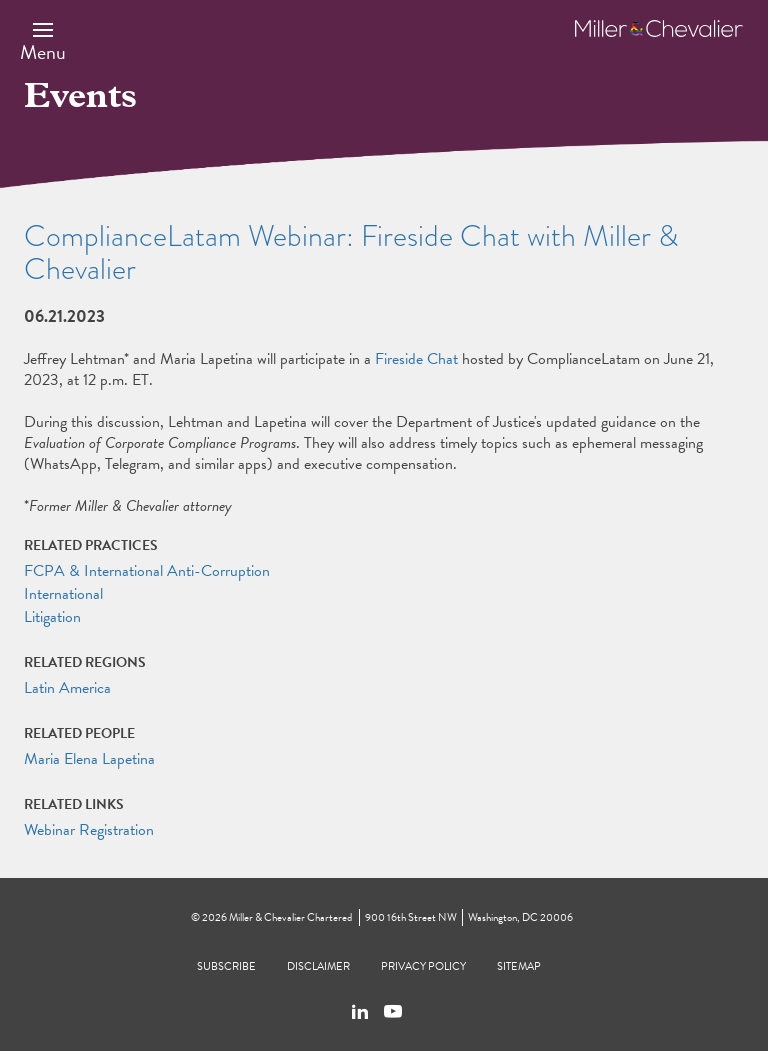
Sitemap (519, 966)
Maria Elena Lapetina (89, 759)
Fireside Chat (416, 359)
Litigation (52, 617)
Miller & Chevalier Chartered (290, 917)
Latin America (67, 688)
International (63, 594)
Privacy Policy (423, 966)
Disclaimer (318, 966)
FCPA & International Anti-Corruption (147, 571)
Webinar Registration (89, 830)
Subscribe (226, 966)
